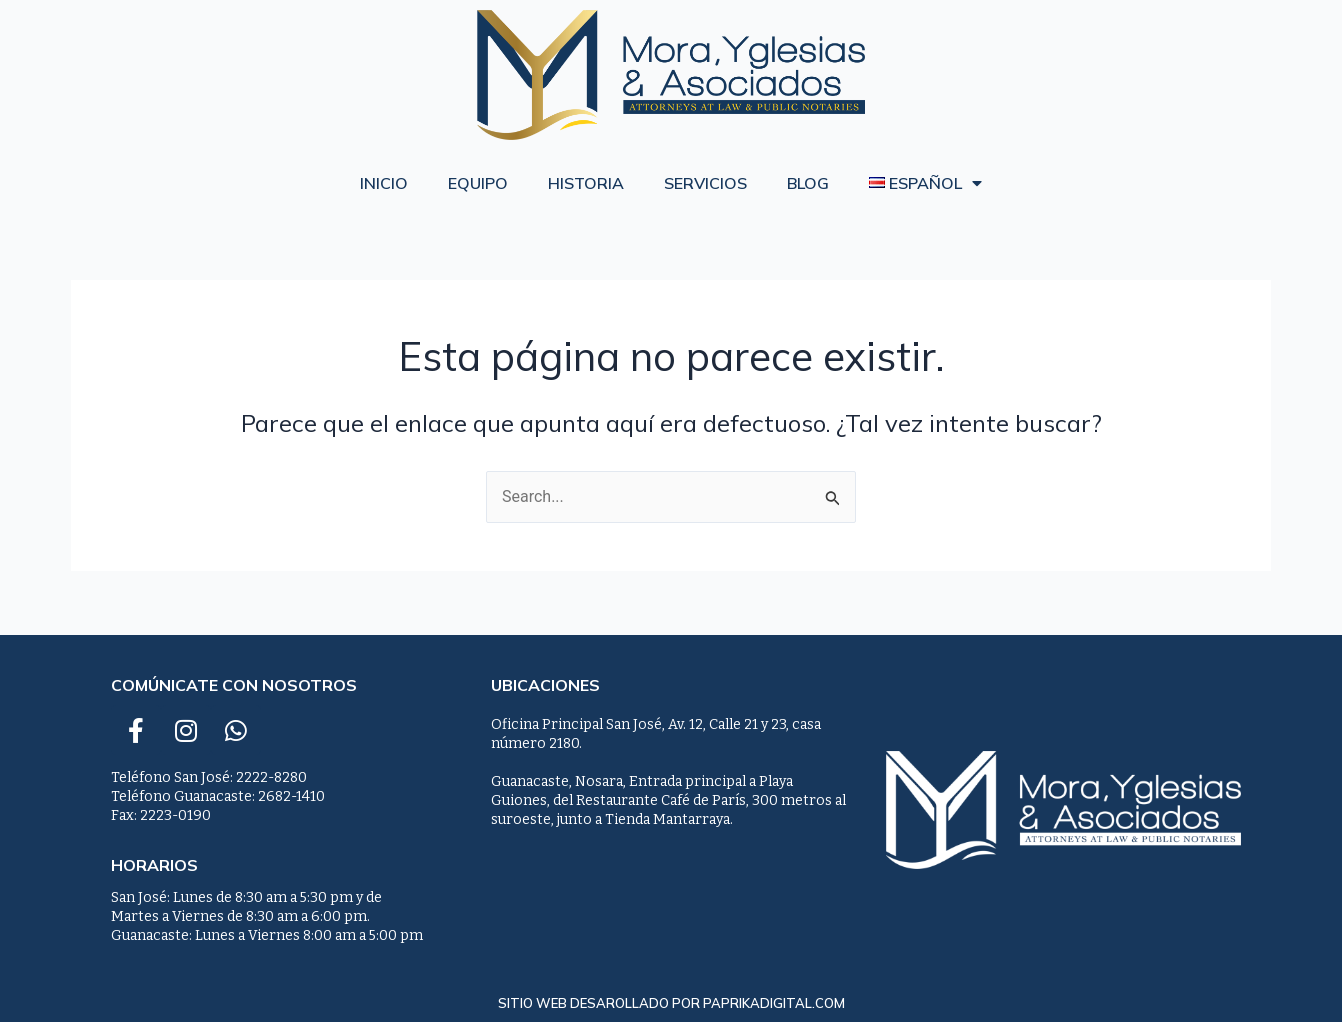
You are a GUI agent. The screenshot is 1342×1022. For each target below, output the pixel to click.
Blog (808, 183)
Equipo (478, 183)
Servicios (705, 183)
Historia (586, 183)
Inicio (384, 183)
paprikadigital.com (774, 1003)
